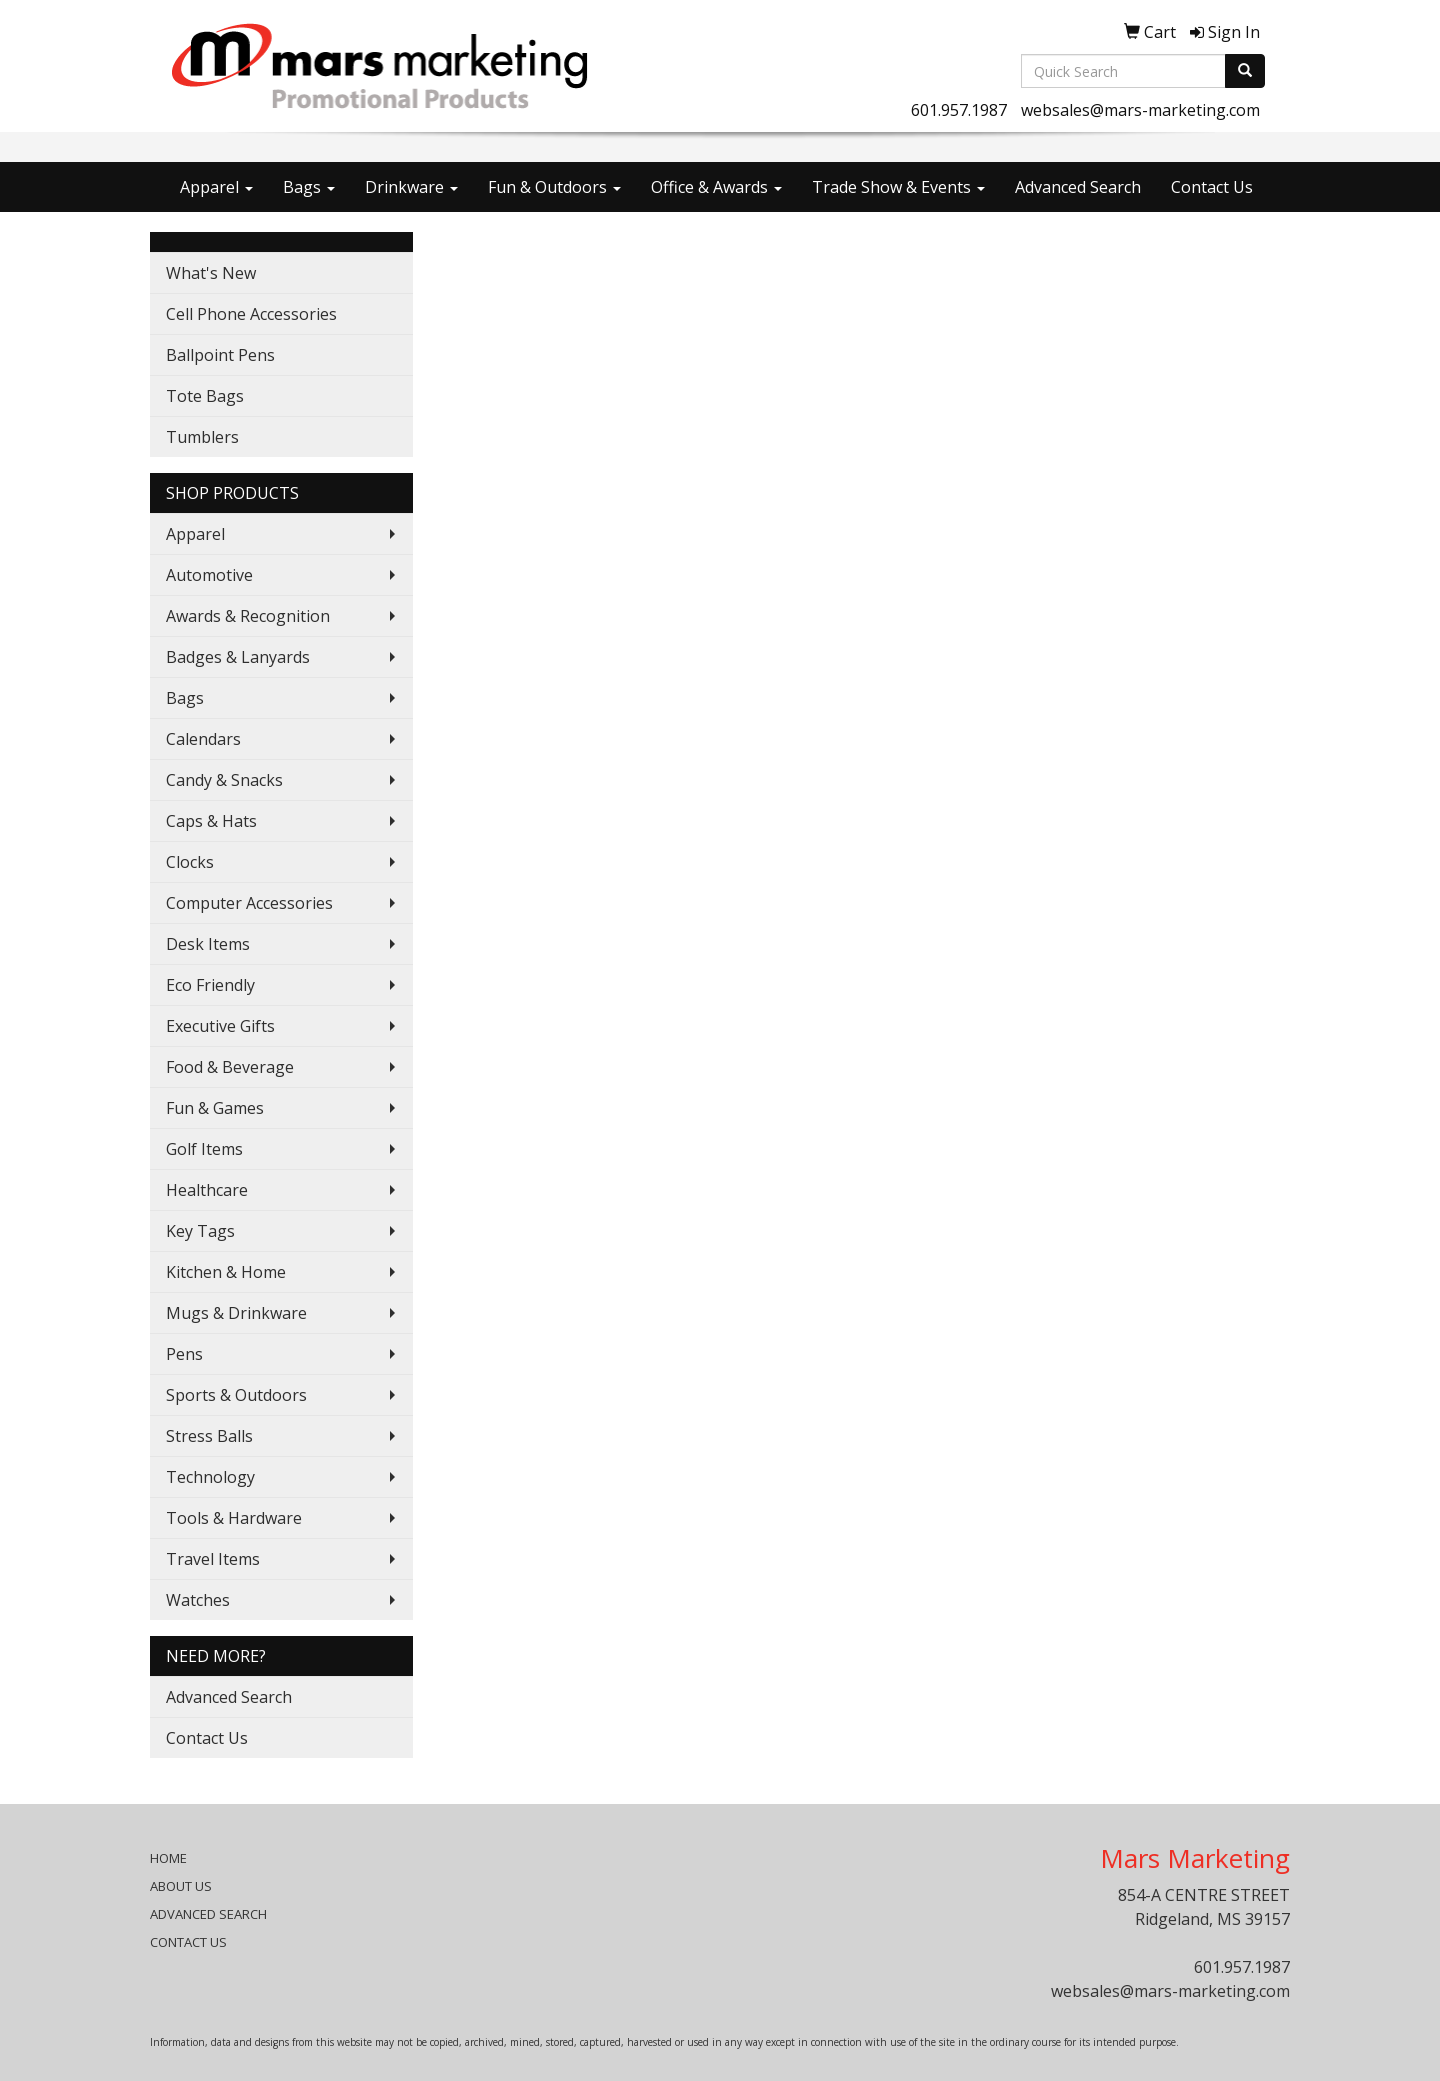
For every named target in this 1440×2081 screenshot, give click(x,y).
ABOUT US (181, 1886)
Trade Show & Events (898, 187)
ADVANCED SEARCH (208, 1914)
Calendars (203, 739)
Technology (210, 1477)
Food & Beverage (230, 1067)
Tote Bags (205, 396)
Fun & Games (215, 1108)
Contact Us (1212, 187)
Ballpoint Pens (220, 355)
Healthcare (207, 1190)
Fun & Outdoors (554, 187)
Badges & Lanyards (238, 657)
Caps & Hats (211, 821)
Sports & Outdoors (236, 1395)
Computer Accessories (249, 903)
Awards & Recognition (248, 616)
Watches (198, 1600)
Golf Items (204, 1149)
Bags (309, 187)
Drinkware (411, 187)
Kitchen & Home (226, 1272)
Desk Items (208, 944)
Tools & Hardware (234, 1518)
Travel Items (213, 1559)
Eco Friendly (210, 985)
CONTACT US (188, 1942)
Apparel (216, 187)
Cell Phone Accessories (251, 314)
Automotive (209, 575)
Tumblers (202, 437)
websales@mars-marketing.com (1140, 110)
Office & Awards (716, 187)
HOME (168, 1858)
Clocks (190, 862)
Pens (184, 1354)
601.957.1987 (959, 110)
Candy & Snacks (224, 780)
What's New (211, 273)
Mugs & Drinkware (236, 1313)
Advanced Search (1078, 187)
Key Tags (200, 1231)
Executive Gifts (220, 1026)
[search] (1245, 71)
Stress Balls (209, 1436)
